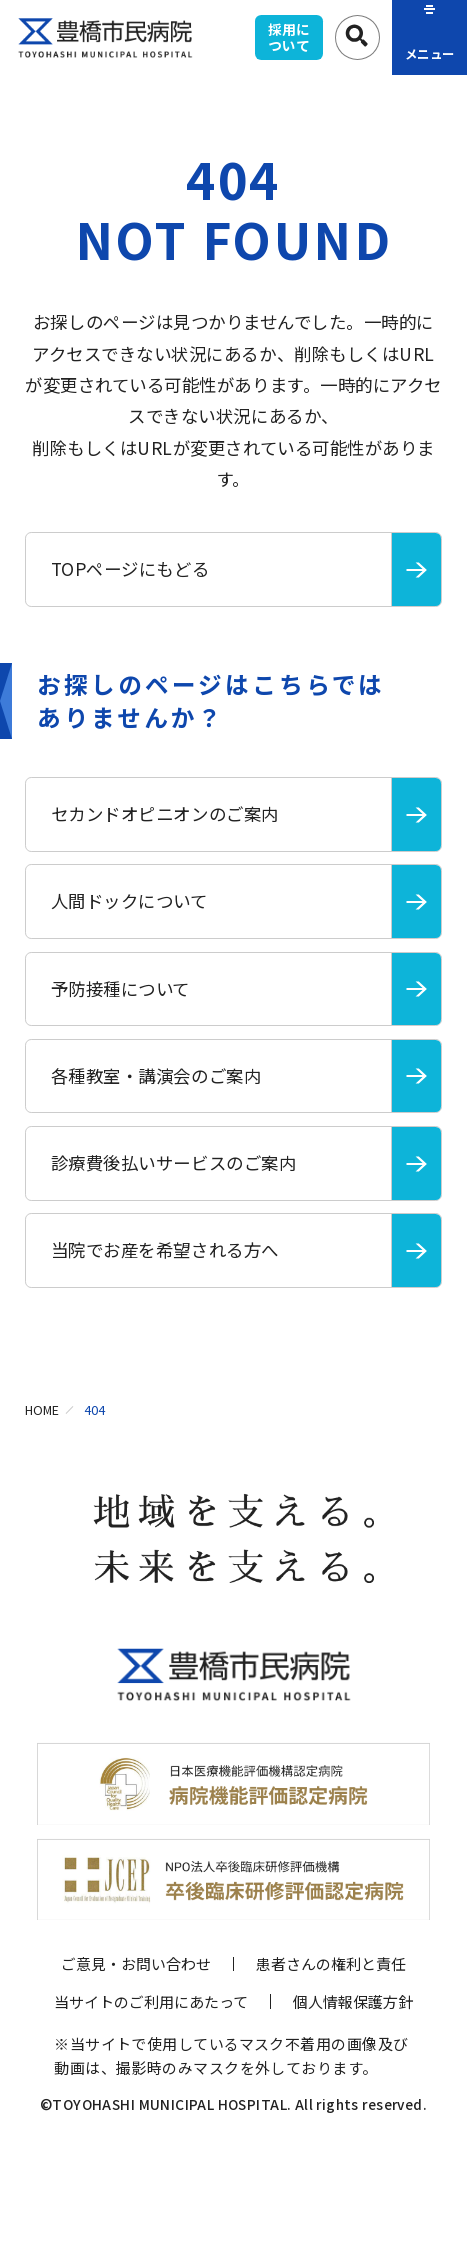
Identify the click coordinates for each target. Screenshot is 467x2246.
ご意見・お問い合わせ (136, 1963)
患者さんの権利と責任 (331, 1963)
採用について (289, 37)
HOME (42, 1410)
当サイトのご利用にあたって (151, 2001)
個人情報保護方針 (353, 2001)
